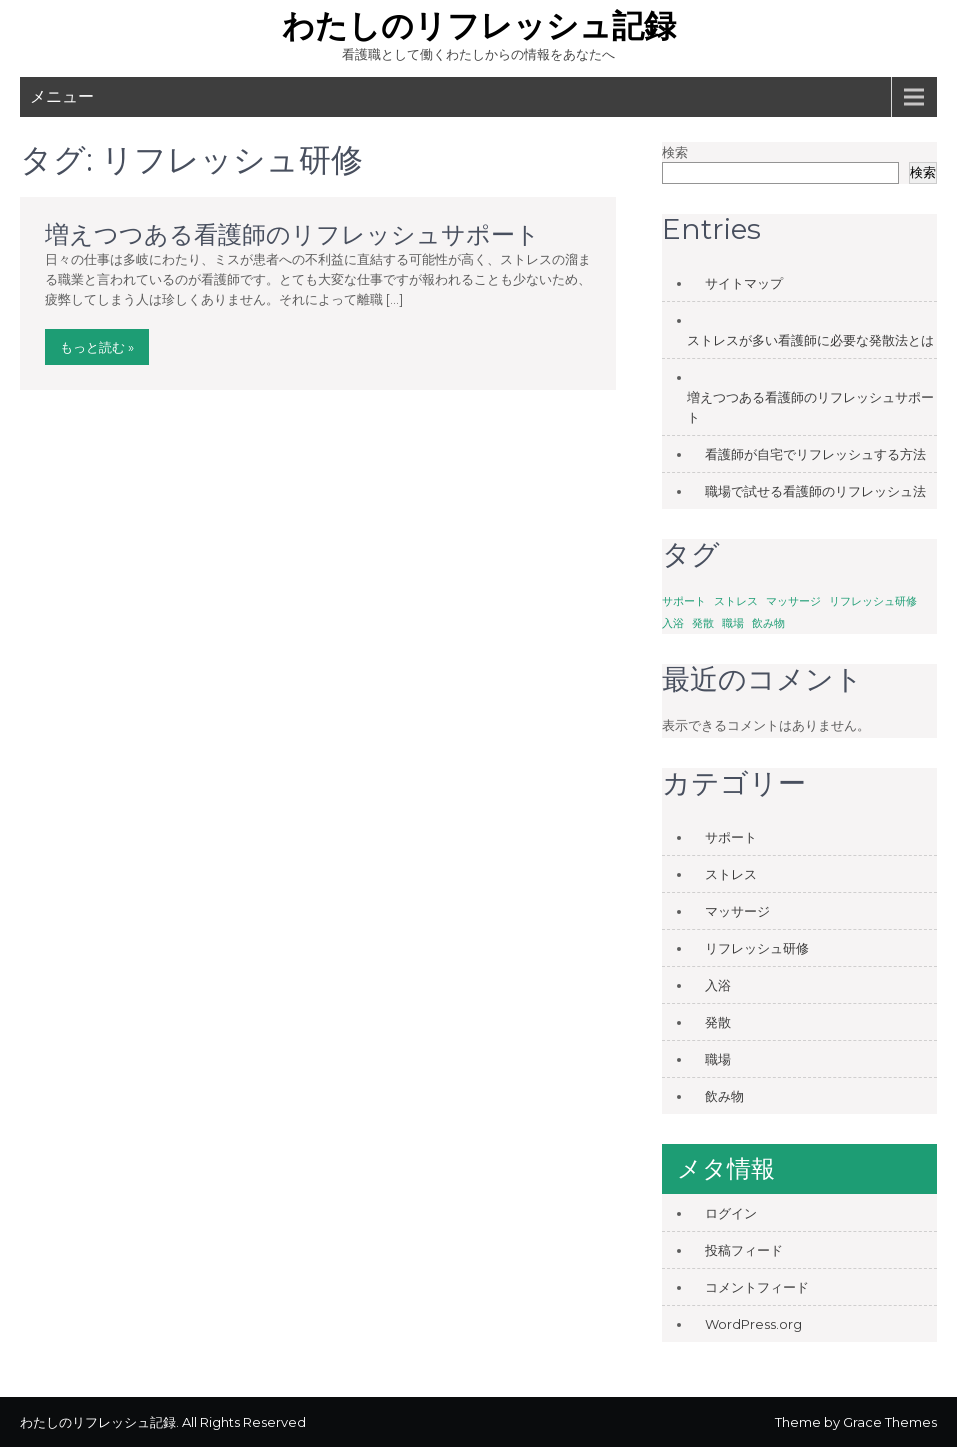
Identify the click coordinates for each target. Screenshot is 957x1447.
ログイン (731, 1213)
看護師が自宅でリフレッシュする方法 (815, 454)
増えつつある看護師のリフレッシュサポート (292, 234)
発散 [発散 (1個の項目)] (703, 623)
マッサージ (737, 911)
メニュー (62, 96)
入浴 (718, 985)
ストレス (731, 874)
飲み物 (724, 1096)
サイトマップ (744, 283)
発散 (718, 1022)
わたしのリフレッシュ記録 (479, 25)
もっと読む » (97, 347)
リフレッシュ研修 (757, 948)
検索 (675, 152)
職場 (718, 1059)
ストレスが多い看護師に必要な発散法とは (810, 340)
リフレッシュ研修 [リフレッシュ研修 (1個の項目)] (873, 601)
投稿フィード (744, 1250)
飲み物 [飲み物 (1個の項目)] (768, 623)
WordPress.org (753, 1324)
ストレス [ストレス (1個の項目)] (736, 601)
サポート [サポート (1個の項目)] (684, 601)
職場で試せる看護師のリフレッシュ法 (815, 491)
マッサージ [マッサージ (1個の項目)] (793, 601)
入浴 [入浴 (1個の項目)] (673, 623)
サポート (731, 837)
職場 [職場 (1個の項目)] (733, 623)
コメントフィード (757, 1287)
